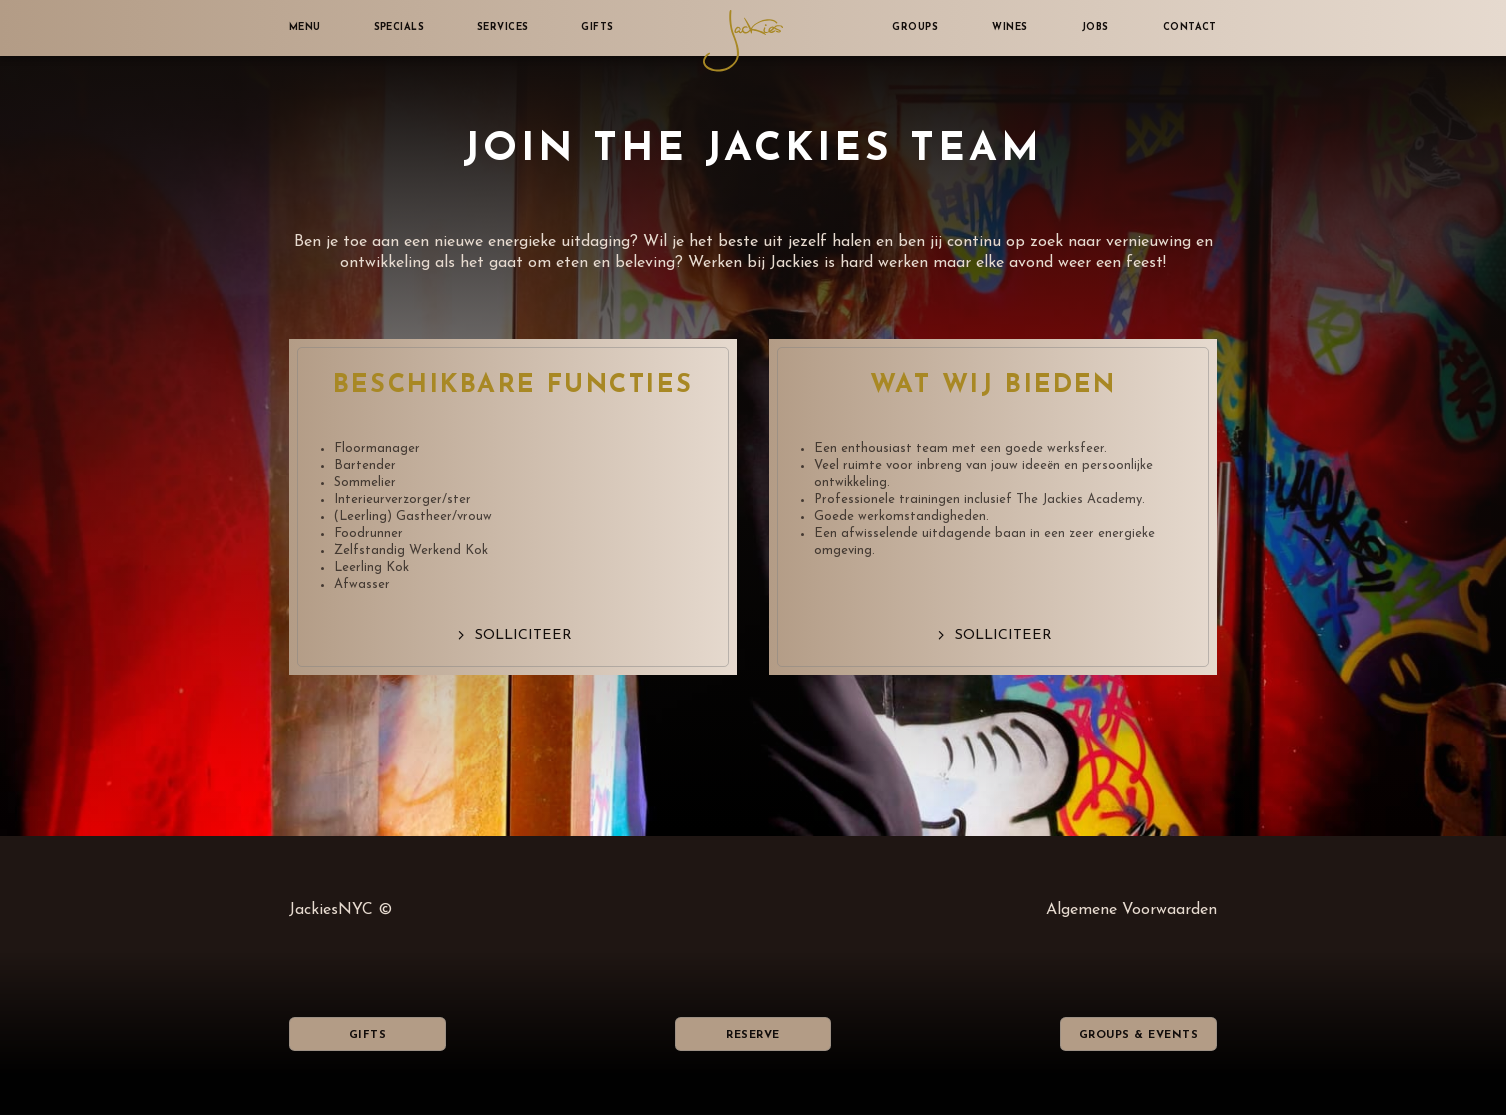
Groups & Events (1138, 1035)
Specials (399, 27)
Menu (305, 27)
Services (503, 27)
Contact (1190, 27)
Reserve (752, 1035)
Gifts (597, 27)
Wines (1009, 27)
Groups (915, 27)
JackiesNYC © (340, 910)
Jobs (1095, 27)
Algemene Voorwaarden (1131, 910)
